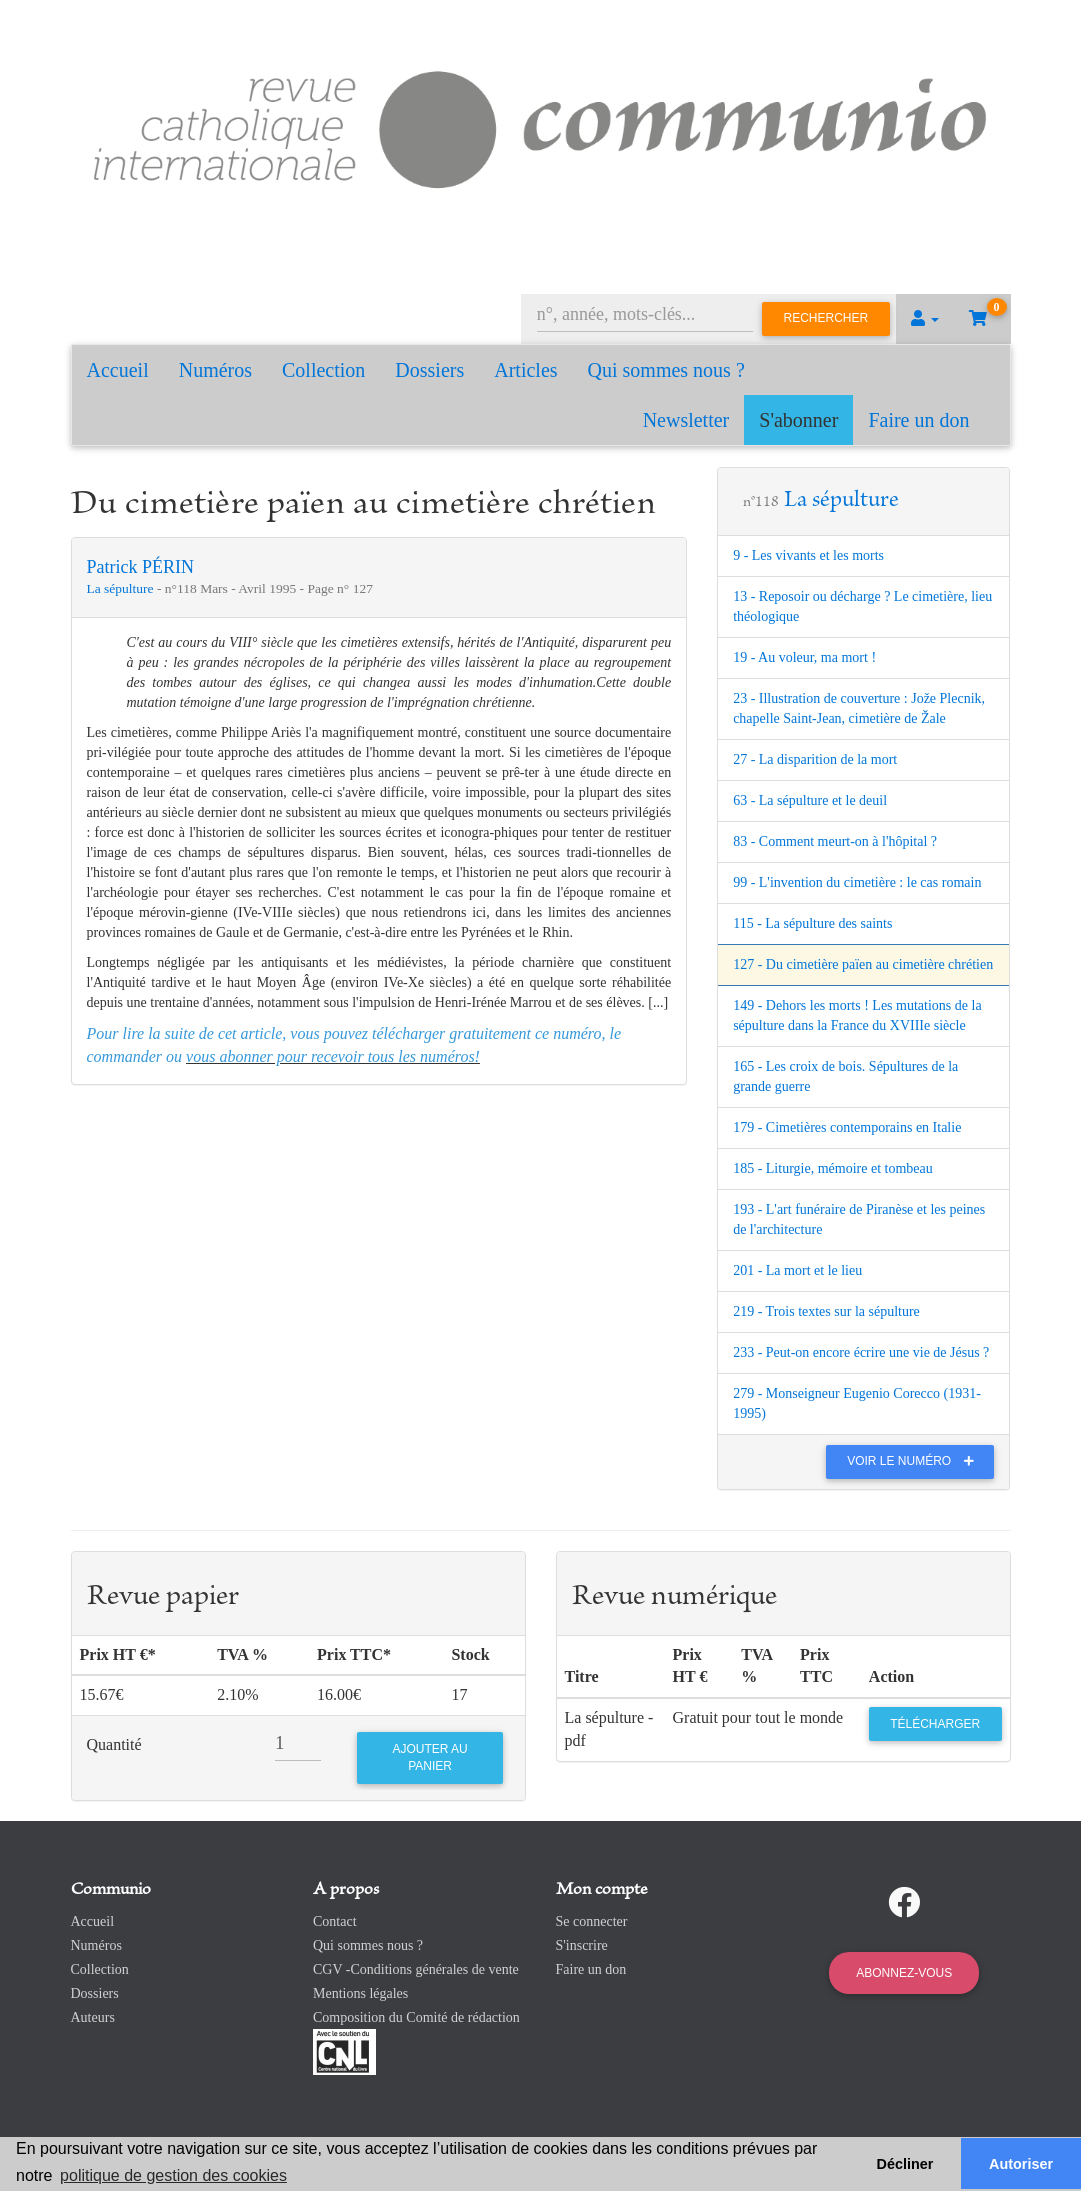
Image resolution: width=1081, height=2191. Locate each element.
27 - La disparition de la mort (815, 759)
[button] (925, 319)
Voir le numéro (915, 1461)
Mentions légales (360, 1993)
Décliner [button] (905, 2164)
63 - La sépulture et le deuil (810, 800)
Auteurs (93, 2017)
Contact (335, 1921)
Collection (323, 370)
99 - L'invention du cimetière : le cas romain (857, 882)
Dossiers (429, 370)
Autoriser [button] (1021, 2164)
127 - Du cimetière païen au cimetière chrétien (863, 964)
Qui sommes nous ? (666, 370)
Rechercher (826, 318)
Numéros (215, 370)
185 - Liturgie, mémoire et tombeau (833, 1168)
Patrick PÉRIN (141, 567)
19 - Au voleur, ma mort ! (804, 657)
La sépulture (122, 588)
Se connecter (592, 1921)
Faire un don (918, 420)
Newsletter (686, 420)
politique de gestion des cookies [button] (173, 2175)
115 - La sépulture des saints (812, 923)
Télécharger (935, 1724)
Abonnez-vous (904, 1973)
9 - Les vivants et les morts (808, 555)
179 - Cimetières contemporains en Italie (847, 1127)
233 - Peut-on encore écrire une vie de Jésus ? (861, 1352)
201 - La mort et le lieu (797, 1270)
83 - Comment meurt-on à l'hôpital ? (835, 841)
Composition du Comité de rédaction (416, 2017)
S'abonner (798, 420)
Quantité (114, 1744)
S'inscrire (582, 1945)
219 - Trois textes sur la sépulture (826, 1311)
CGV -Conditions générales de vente (416, 1969)
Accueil (118, 370)
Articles (525, 370)
